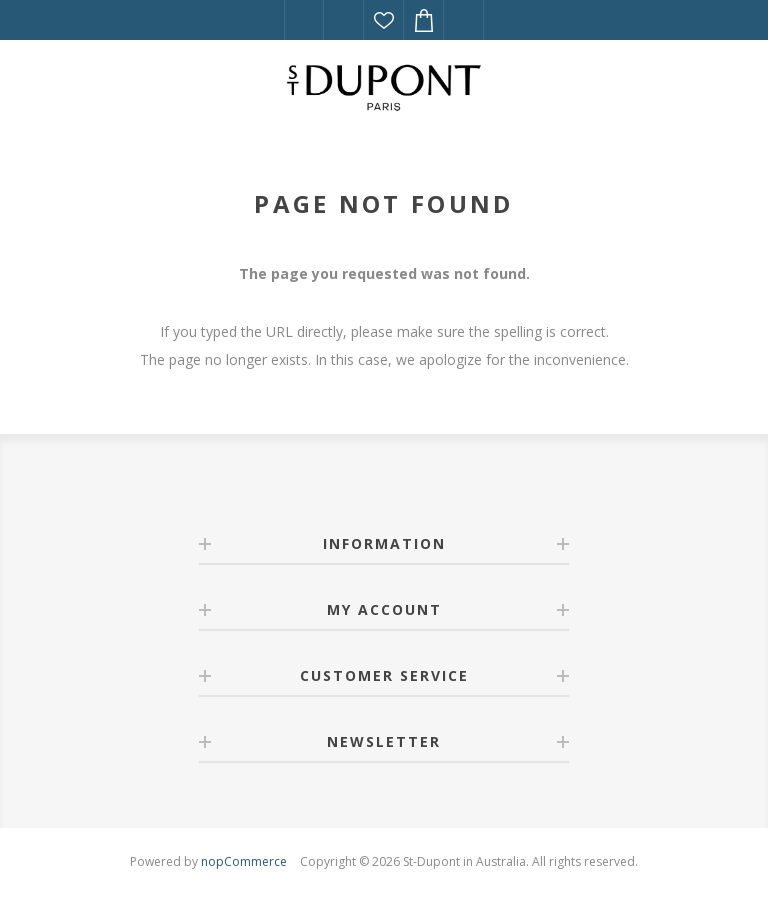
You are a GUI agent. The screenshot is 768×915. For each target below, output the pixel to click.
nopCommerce (244, 861)
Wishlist (384, 20)
